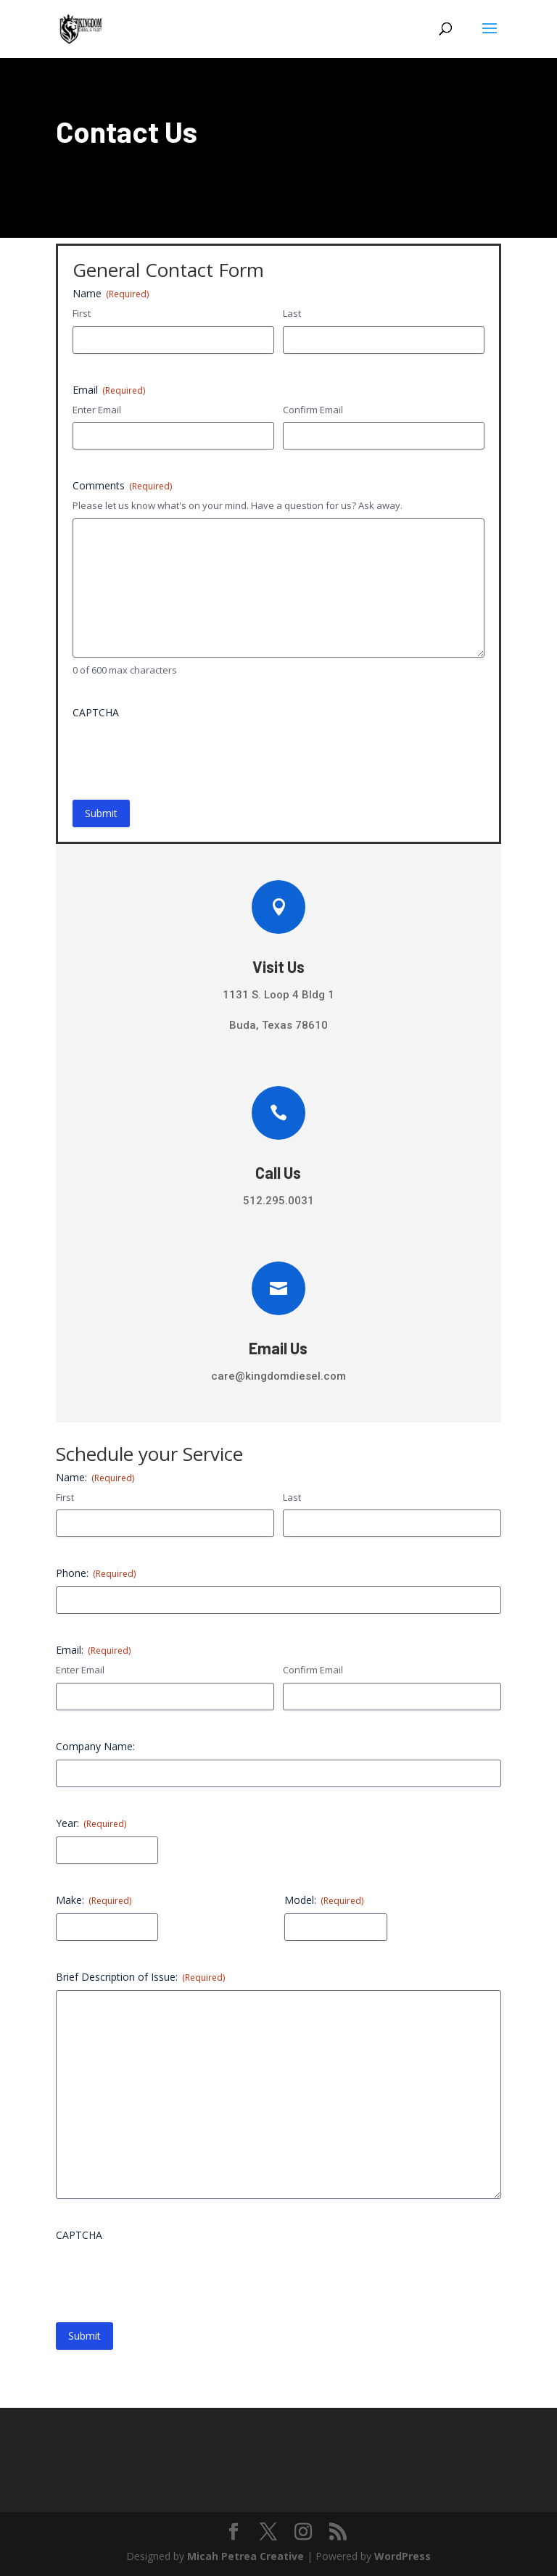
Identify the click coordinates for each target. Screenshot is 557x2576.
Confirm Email (313, 409)
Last (292, 313)
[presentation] (183, 754)
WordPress (402, 2556)
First (82, 313)
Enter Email (97, 409)
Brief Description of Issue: (140, 1977)
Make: (93, 1900)
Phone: (96, 1573)
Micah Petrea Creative (245, 2556)
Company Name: (95, 1746)
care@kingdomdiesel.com (278, 1376)
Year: (91, 1823)
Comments (122, 485)
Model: (323, 1900)
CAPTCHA (96, 712)
